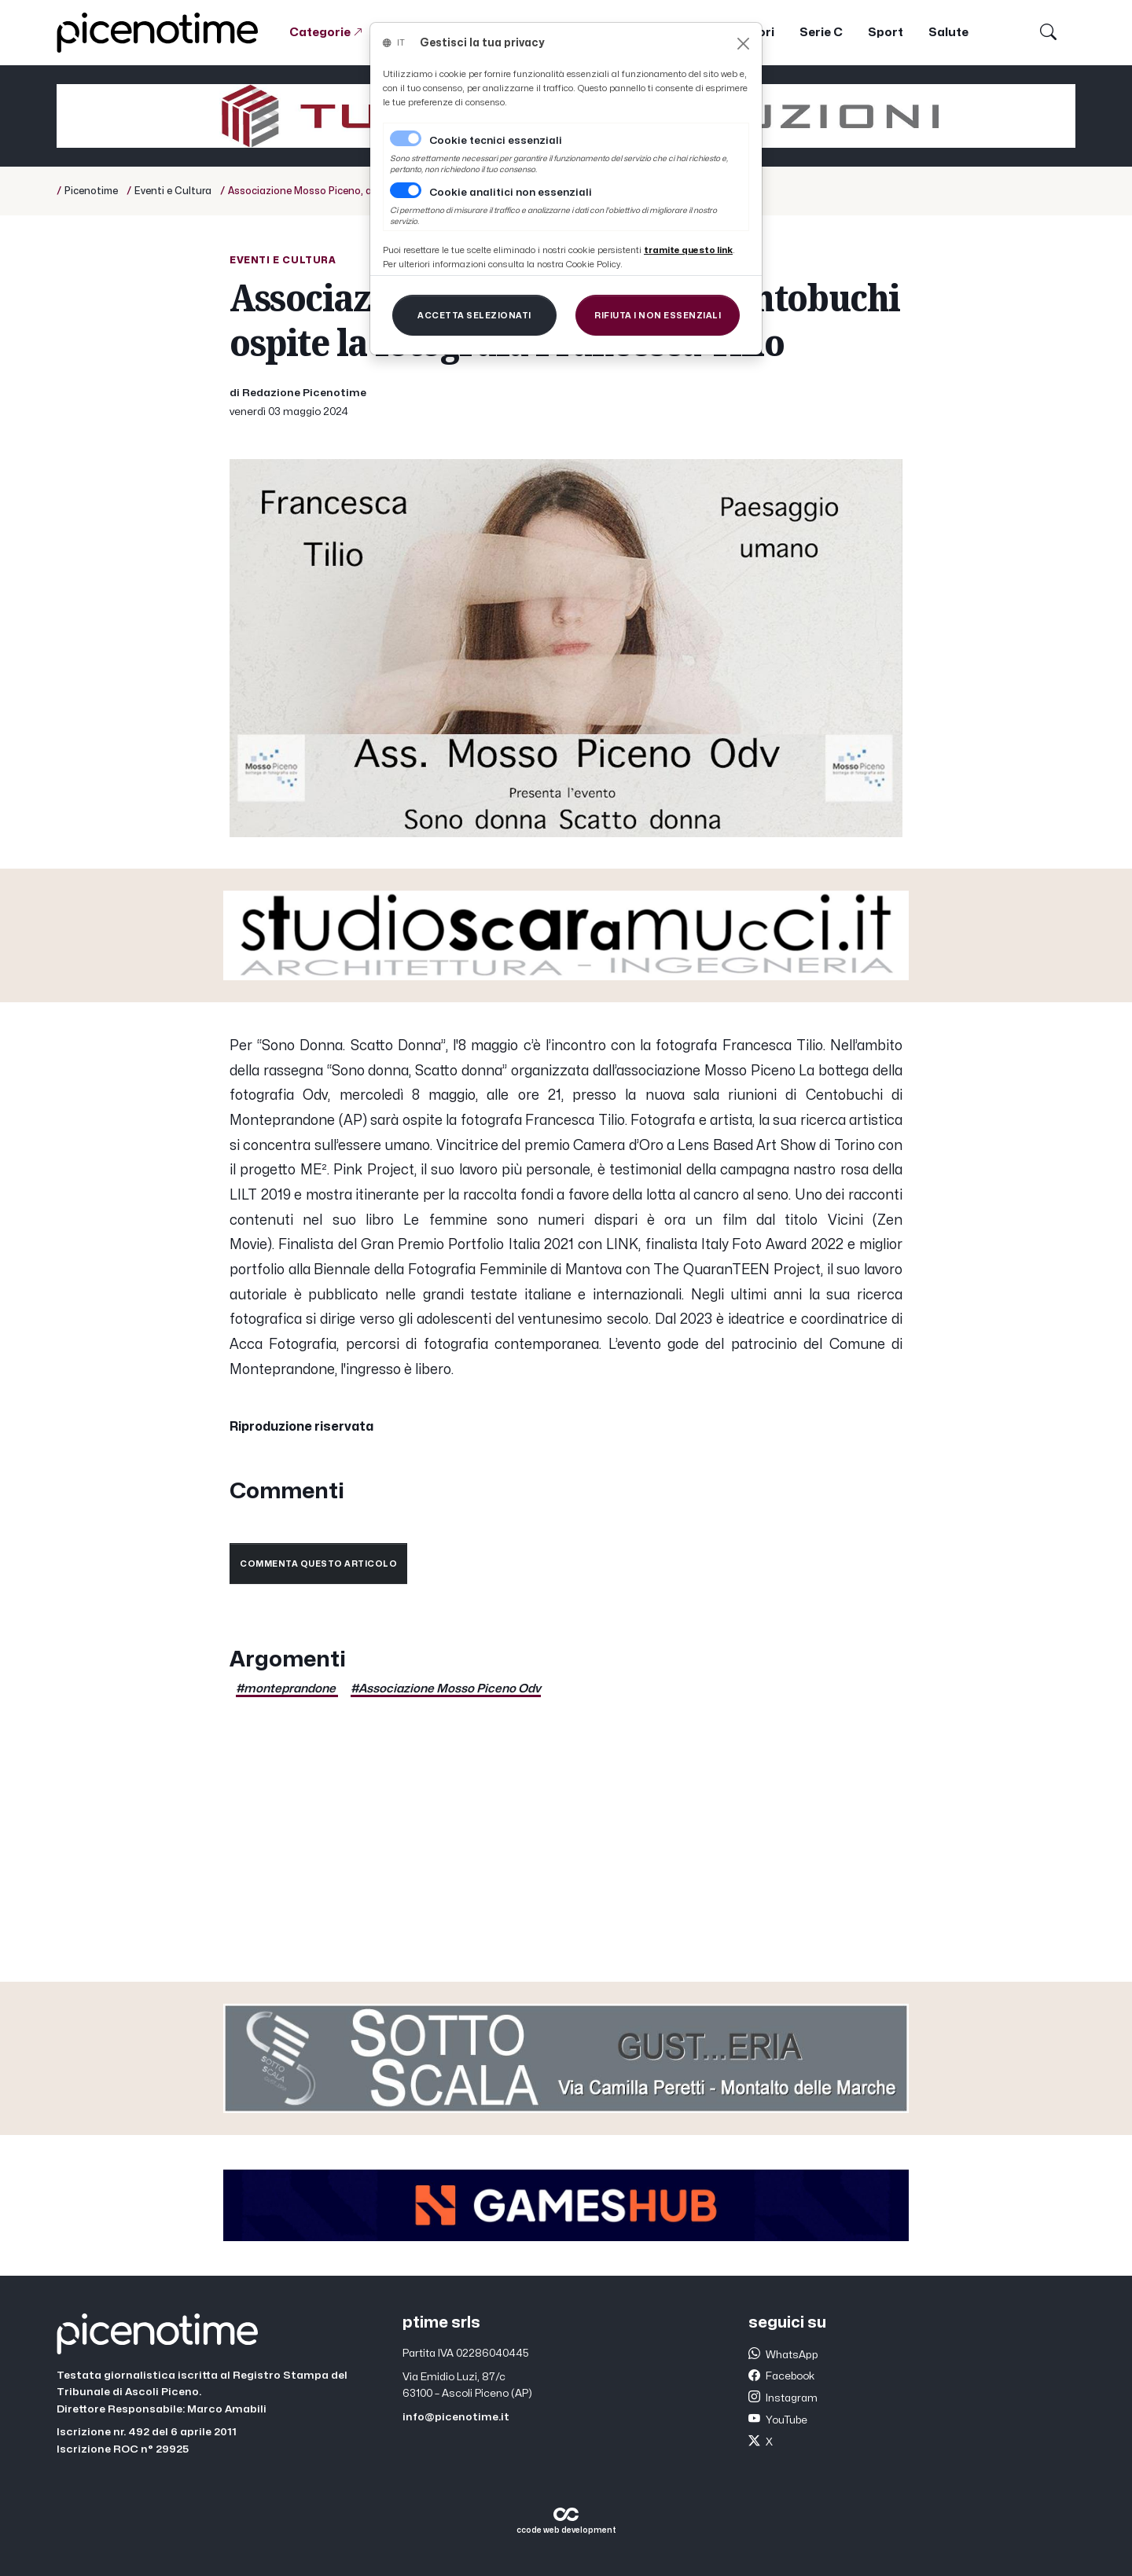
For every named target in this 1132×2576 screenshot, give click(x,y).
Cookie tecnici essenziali (495, 140)
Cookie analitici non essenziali (510, 192)
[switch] (405, 190)
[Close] (743, 43)
